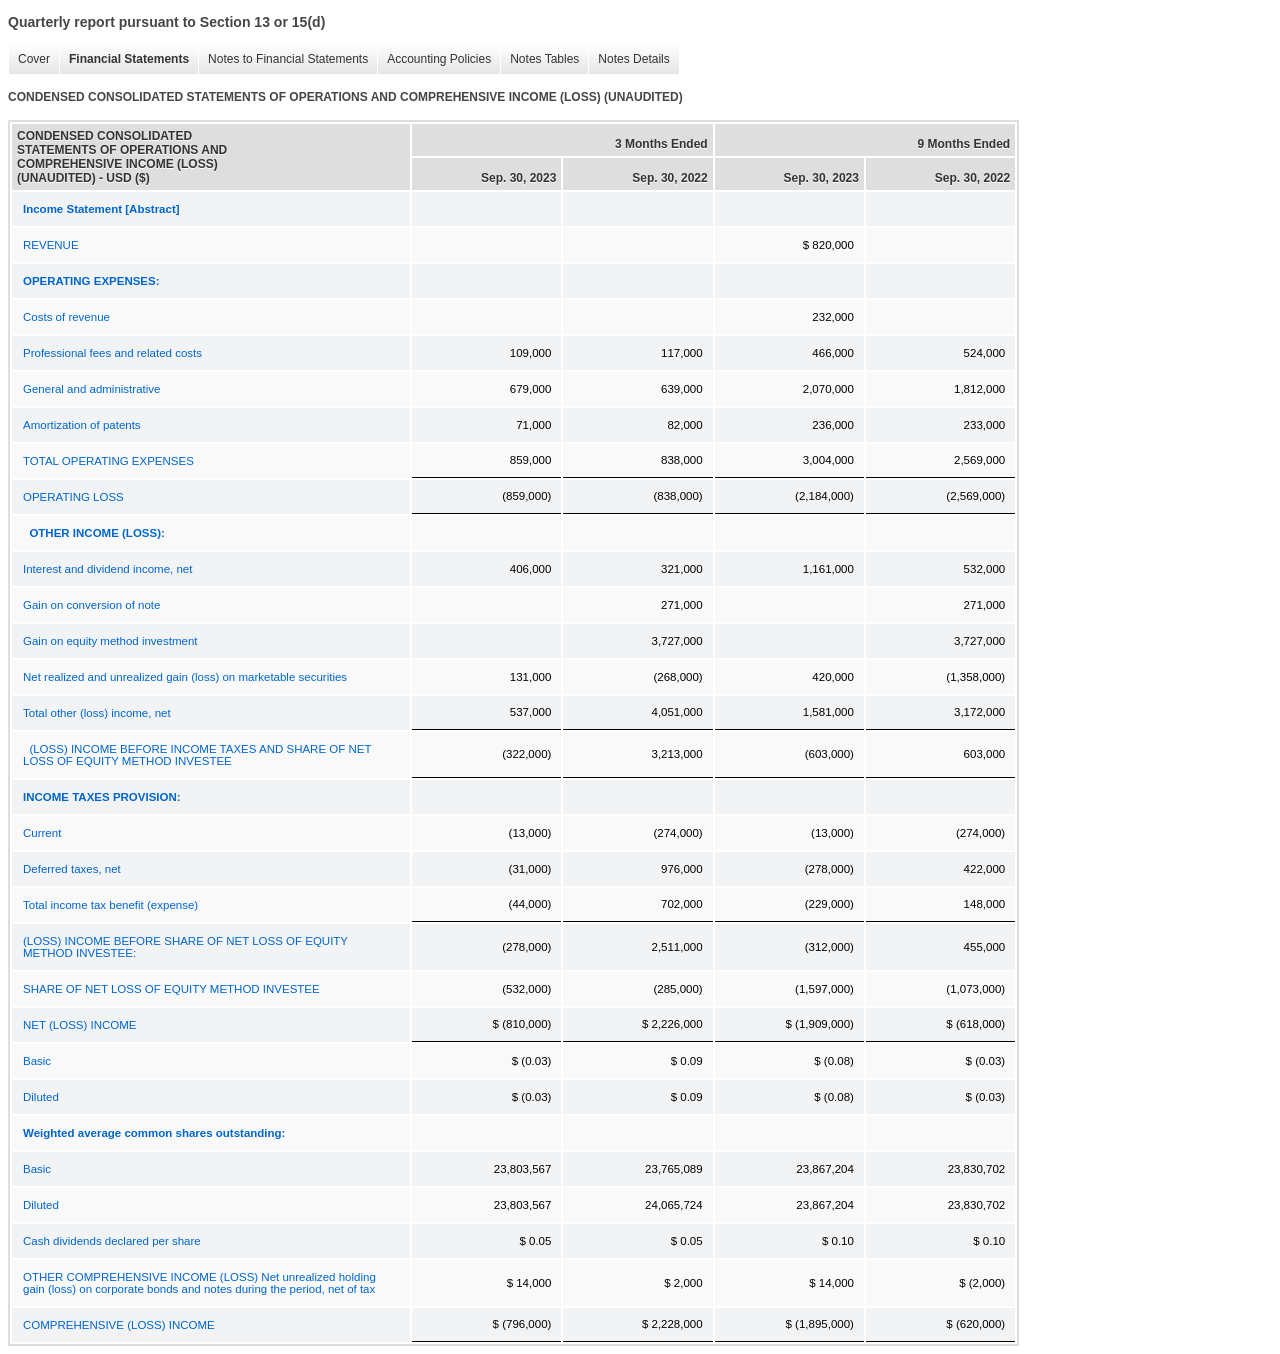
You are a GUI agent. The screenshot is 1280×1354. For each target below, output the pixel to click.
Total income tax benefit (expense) (110, 905)
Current (42, 833)
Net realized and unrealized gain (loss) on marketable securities (185, 677)
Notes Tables (539, 59)
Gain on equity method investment (110, 641)
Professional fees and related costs (112, 353)
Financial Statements (124, 59)
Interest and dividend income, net (107, 569)
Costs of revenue (66, 317)
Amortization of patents (82, 425)
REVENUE (51, 245)
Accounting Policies (434, 59)
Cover (29, 59)
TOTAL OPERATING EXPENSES (108, 461)
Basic (37, 1061)
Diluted (41, 1097)
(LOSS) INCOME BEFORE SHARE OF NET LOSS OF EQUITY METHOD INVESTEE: (185, 947)
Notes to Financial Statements (283, 59)
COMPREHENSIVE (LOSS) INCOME (119, 1325)
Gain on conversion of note (91, 605)
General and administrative (91, 389)
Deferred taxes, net (72, 869)
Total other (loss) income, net (97, 713)
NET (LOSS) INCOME (80, 1025)
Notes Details (628, 59)
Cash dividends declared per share (112, 1241)
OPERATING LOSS (73, 497)
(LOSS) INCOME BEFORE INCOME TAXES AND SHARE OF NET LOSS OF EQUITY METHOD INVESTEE (197, 755)
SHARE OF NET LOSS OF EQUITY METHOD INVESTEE (171, 989)
